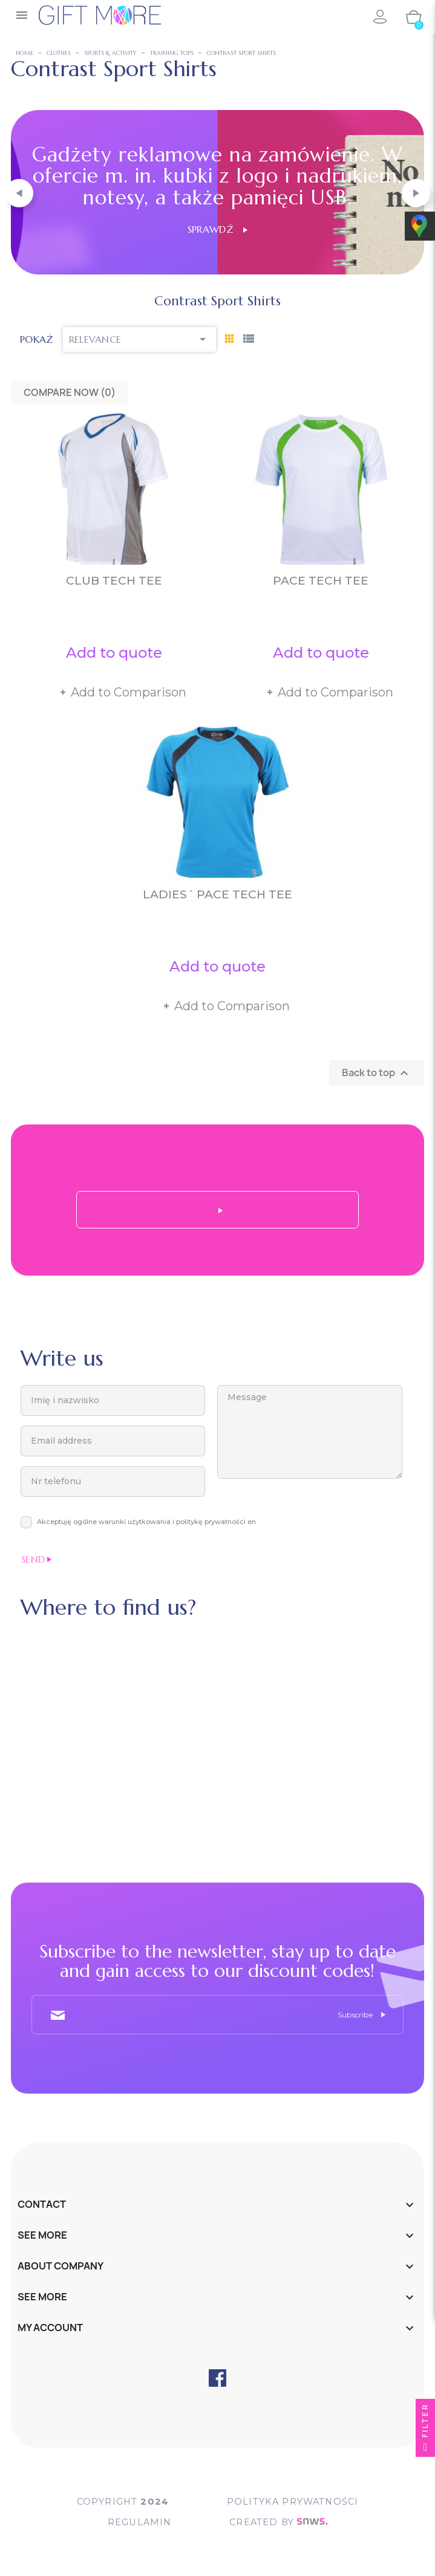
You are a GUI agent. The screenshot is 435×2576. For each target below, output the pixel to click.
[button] (19, 193)
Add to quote (114, 652)
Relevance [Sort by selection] (140, 339)
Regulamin (138, 2522)
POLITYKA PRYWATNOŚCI (293, 2501)
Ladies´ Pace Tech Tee (217, 894)
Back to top (376, 1072)
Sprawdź (217, 229)
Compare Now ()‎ (70, 392)
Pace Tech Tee (320, 581)
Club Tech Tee (114, 581)
